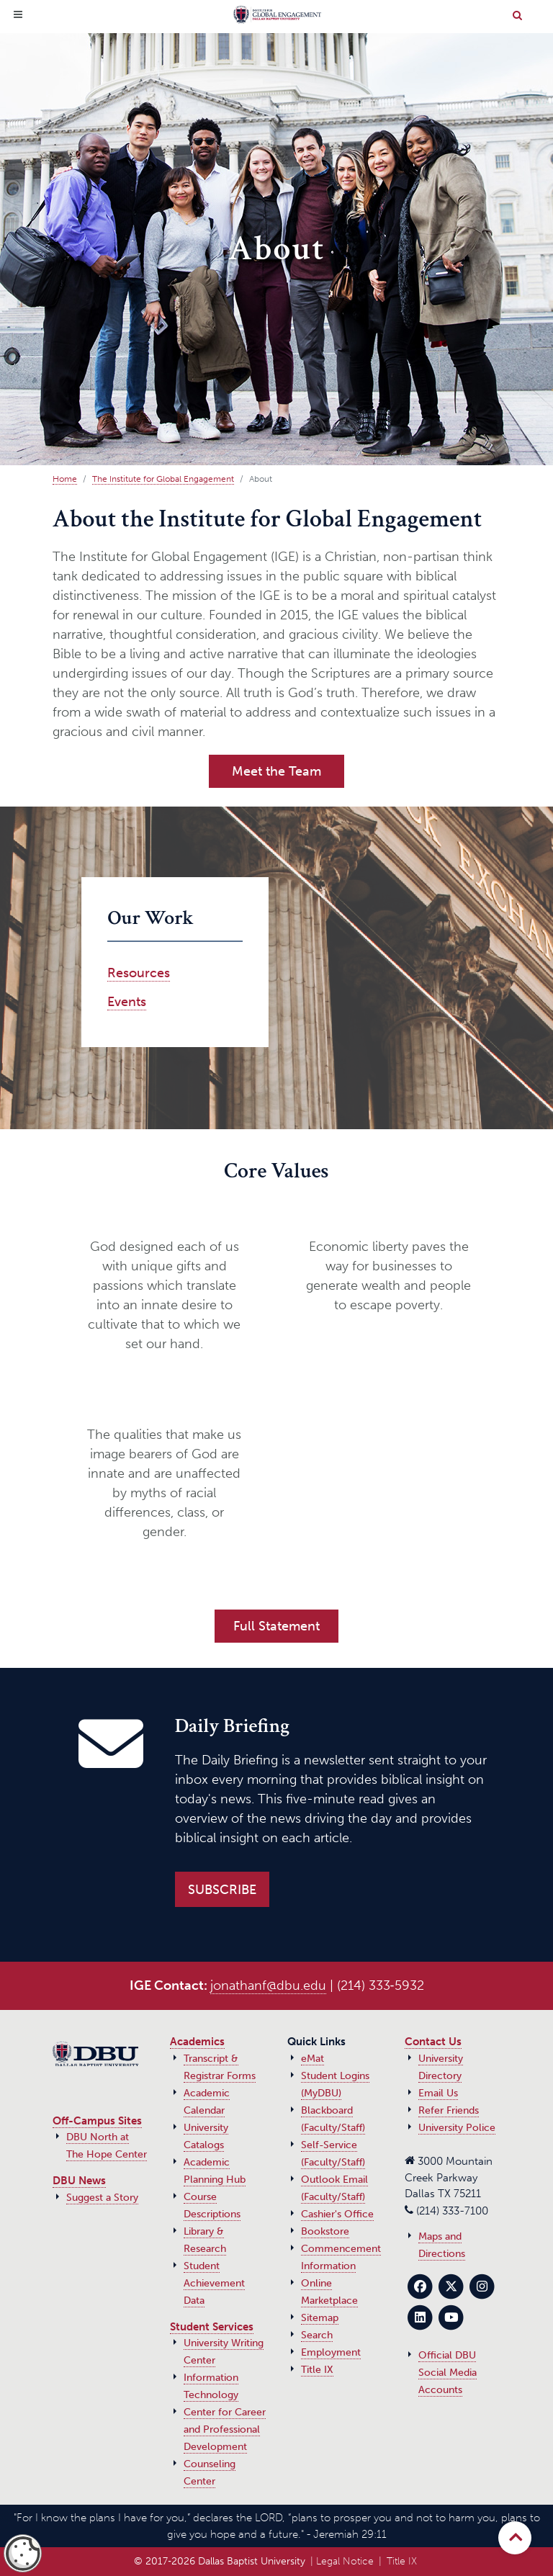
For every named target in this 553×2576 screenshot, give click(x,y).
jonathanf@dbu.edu (268, 1985)
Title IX (317, 2370)
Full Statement (276, 1626)
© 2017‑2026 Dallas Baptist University (219, 2561)
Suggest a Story (102, 2197)
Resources (138, 973)
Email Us (438, 2093)
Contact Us (433, 2041)
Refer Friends (448, 2110)
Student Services (211, 2326)
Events (126, 1002)
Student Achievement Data (214, 2283)
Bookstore (325, 2231)
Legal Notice (345, 2561)
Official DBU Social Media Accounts (447, 2372)
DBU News (79, 2180)
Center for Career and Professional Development (225, 2429)
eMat (312, 2058)
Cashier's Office (337, 2214)
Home (65, 479)
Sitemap (319, 2318)
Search (317, 2335)
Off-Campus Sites (97, 2120)
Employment (331, 2352)
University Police (456, 2128)
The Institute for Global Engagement (163, 479)
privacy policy (86, 2560)
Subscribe (222, 1890)
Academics (197, 2041)
